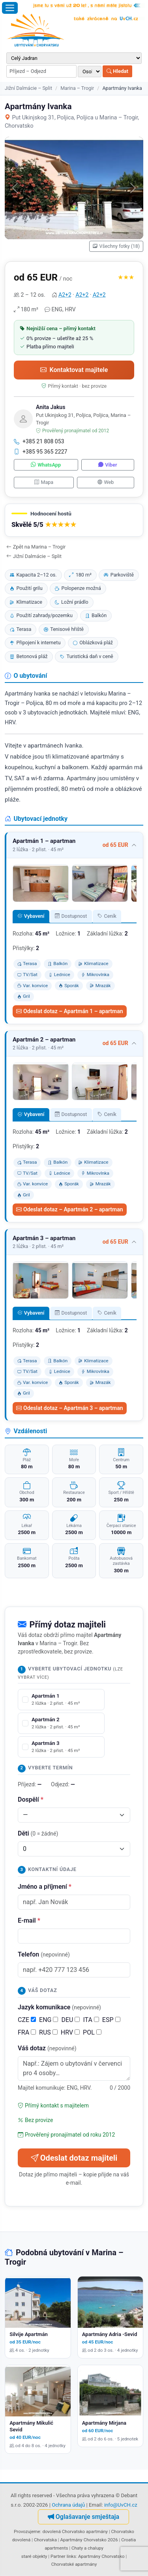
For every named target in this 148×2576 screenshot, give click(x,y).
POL (92, 2032)
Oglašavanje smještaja (83, 2516)
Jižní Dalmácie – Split (28, 88)
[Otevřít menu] (10, 8)
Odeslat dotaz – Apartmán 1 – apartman (69, 1011)
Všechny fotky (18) (116, 246)
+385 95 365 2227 (40, 451)
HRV (70, 2032)
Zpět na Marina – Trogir (36, 547)
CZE (27, 2020)
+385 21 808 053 (39, 441)
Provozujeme (27, 2531)
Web (105, 482)
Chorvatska (45, 2540)
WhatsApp (46, 465)
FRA (27, 2032)
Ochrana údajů (68, 2505)
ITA (91, 2020)
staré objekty (34, 2556)
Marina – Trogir (77, 88)
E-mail (29, 1920)
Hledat (117, 71)
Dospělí (30, 1799)
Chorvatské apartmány (74, 2564)
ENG (48, 2020)
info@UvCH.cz (120, 2505)
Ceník (106, 916)
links (71, 2556)
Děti (38, 1833)
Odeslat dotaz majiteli (74, 2158)
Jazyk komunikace (59, 2007)
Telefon (44, 1954)
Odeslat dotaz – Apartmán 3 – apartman (69, 1408)
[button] (74, 520)
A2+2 (64, 295)
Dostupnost (71, 916)
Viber (107, 465)
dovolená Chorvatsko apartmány (75, 2531)
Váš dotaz (47, 2048)
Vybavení (30, 916)
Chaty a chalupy (87, 2548)
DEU (70, 2020)
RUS (48, 2032)
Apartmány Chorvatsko (101, 2556)
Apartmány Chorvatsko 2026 (89, 2540)
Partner (58, 2556)
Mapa (43, 482)
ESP (111, 2020)
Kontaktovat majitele (74, 370)
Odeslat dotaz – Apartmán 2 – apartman (69, 1209)
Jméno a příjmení (44, 1886)
